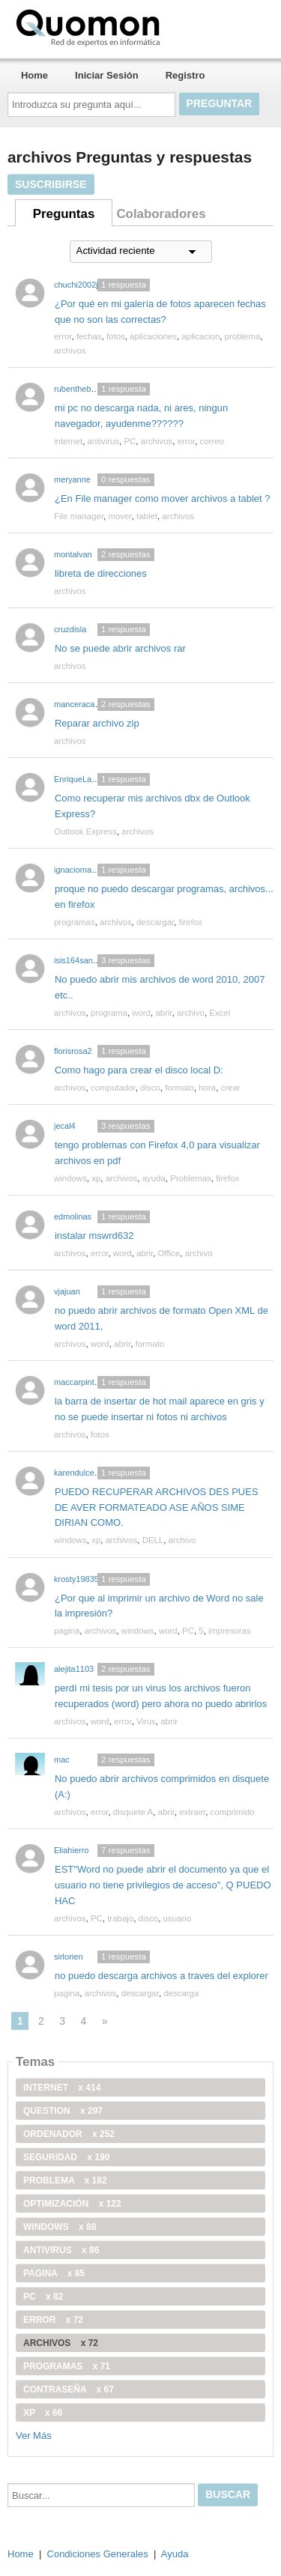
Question (63, 2111)
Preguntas (64, 214)
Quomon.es (135, 26)
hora (207, 1087)
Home (34, 75)
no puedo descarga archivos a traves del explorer (161, 1975)
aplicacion (200, 336)
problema (243, 336)
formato (179, 1087)
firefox (190, 922)
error (63, 336)
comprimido (233, 1811)
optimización (72, 2203)
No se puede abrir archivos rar (120, 648)
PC (130, 441)
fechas (89, 336)
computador (113, 1087)
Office (169, 1253)
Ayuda (175, 2554)
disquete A (133, 1811)
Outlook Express (85, 831)
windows (70, 1178)
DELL (153, 1540)
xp (95, 1178)
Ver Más (34, 2435)
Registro (185, 75)
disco (150, 1087)
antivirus (104, 441)
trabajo (120, 1918)
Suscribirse (51, 184)
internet (68, 441)
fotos (115, 336)
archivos (70, 350)
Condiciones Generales (97, 2554)
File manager (78, 516)
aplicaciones (153, 336)
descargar (155, 922)
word (141, 1012)
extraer (192, 1811)
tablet (146, 516)
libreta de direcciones (101, 573)
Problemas (190, 1178)
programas (74, 922)
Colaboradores (160, 214)
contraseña (68, 2389)
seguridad (66, 2157)
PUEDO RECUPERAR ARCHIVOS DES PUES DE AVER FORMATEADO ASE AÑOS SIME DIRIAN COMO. (157, 1507)
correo (212, 441)
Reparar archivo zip (97, 723)
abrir (163, 1012)
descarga (181, 1993)
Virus (146, 1721)
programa (109, 1012)
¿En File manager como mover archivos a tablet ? (163, 498)
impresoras (229, 1630)
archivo (191, 1012)
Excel (219, 1012)
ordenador (69, 2134)
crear (231, 1087)
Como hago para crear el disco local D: (139, 1070)
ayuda (154, 1178)
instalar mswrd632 (94, 1235)
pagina (66, 1630)
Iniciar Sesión (107, 75)
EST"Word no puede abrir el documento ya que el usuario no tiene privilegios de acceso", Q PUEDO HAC (163, 1885)
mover (119, 516)
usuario (177, 1918)
